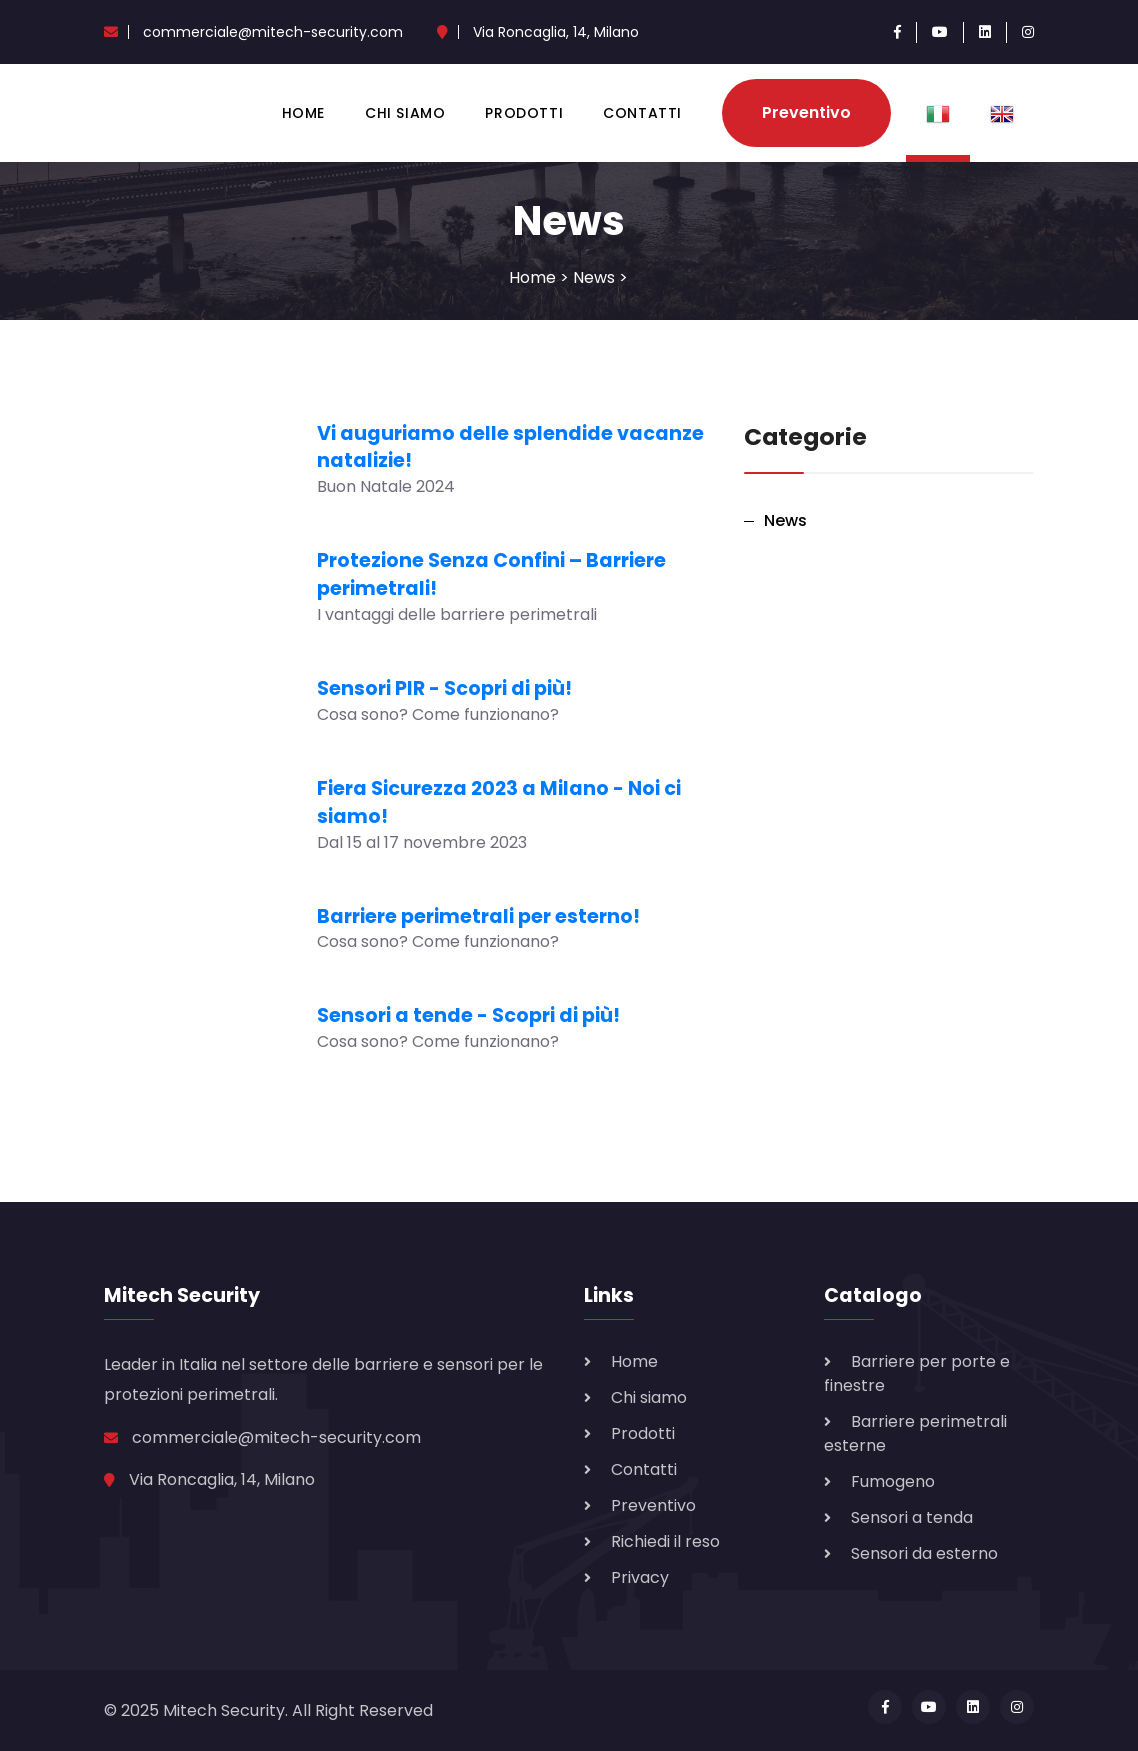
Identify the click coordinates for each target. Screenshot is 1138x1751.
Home (303, 113)
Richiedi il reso (665, 1541)
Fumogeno (893, 1481)
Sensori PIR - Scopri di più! (444, 688)
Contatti (642, 113)
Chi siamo (405, 113)
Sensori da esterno (924, 1553)
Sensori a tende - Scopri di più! (468, 1015)
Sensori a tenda (912, 1517)
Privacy (640, 1577)
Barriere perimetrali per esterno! (478, 916)
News (594, 277)
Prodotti (524, 113)
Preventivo (806, 112)
